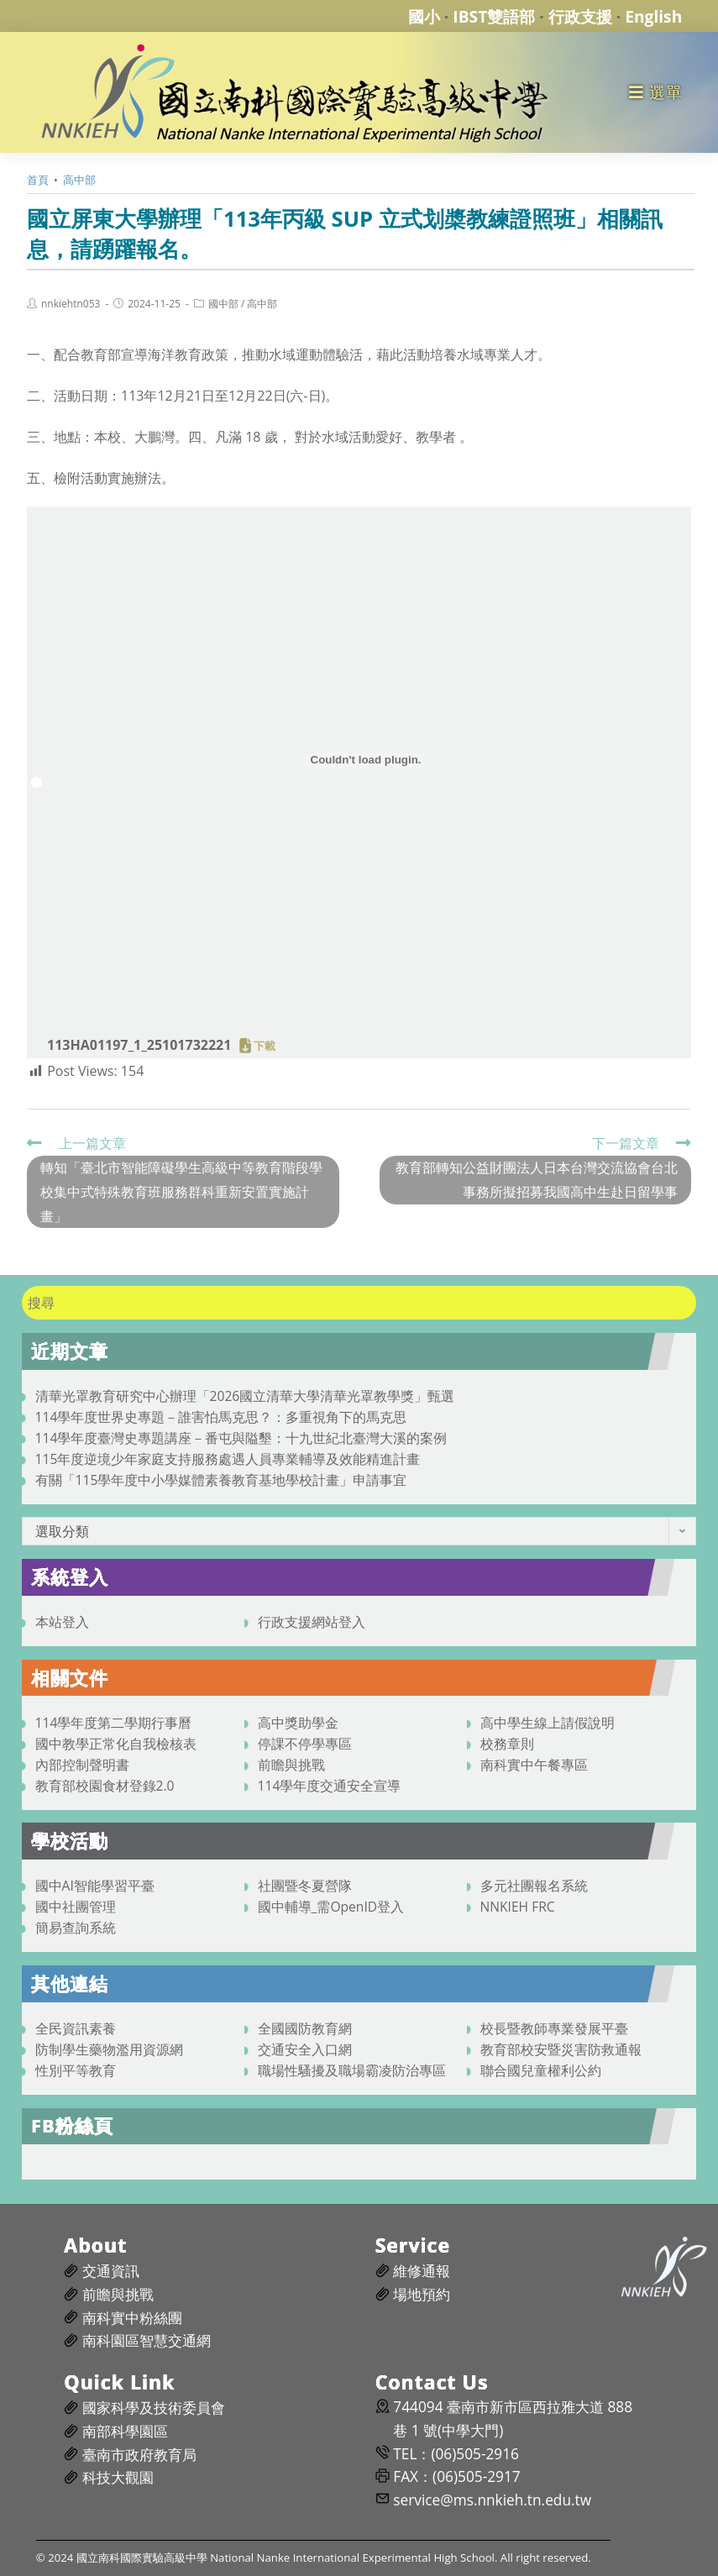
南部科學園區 (125, 2431)
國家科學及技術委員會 (153, 2407)
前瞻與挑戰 (291, 1764)
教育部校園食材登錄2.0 (105, 1785)
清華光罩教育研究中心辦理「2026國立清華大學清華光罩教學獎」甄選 (245, 1396)
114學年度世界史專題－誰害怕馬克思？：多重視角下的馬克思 (221, 1417)
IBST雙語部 (494, 16)
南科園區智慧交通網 (146, 2340)
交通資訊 (110, 2270)
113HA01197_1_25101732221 (139, 1045)
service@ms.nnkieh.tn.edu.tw (492, 2500)
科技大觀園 (118, 2477)
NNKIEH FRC (517, 1906)
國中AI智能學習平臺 (95, 1885)
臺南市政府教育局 (139, 2454)
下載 (264, 1045)
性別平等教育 (75, 2070)
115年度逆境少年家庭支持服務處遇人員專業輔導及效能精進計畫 (228, 1459)
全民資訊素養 (75, 2028)
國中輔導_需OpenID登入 (331, 1906)
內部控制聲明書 (82, 1764)
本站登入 (62, 1622)
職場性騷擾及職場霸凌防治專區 (352, 2070)
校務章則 (507, 1743)
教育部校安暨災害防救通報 (561, 2049)
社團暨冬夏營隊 (305, 1885)
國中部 (223, 304)
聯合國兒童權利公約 (540, 2070)
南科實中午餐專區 (534, 1764)
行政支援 (580, 16)
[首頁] (38, 179)
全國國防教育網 (305, 2028)
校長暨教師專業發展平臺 (554, 2028)
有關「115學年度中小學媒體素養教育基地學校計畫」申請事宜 (221, 1480)
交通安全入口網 (305, 2049)
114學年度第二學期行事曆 (113, 1722)
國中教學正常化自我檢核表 (116, 1743)
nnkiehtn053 (70, 304)
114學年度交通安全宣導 (329, 1785)
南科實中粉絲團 (132, 2317)
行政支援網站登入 (311, 1622)
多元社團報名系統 (534, 1885)
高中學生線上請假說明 (547, 1722)
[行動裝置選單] (655, 92)
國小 (424, 16)
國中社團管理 (75, 1906)
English (653, 16)
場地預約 (421, 2294)
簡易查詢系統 (75, 1927)
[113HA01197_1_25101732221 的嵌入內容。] (365, 760)
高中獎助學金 (298, 1722)
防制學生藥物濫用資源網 (109, 2049)
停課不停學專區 (305, 1743)
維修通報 (421, 2270)
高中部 (262, 304)
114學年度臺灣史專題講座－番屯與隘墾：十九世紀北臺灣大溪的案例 (241, 1438)
